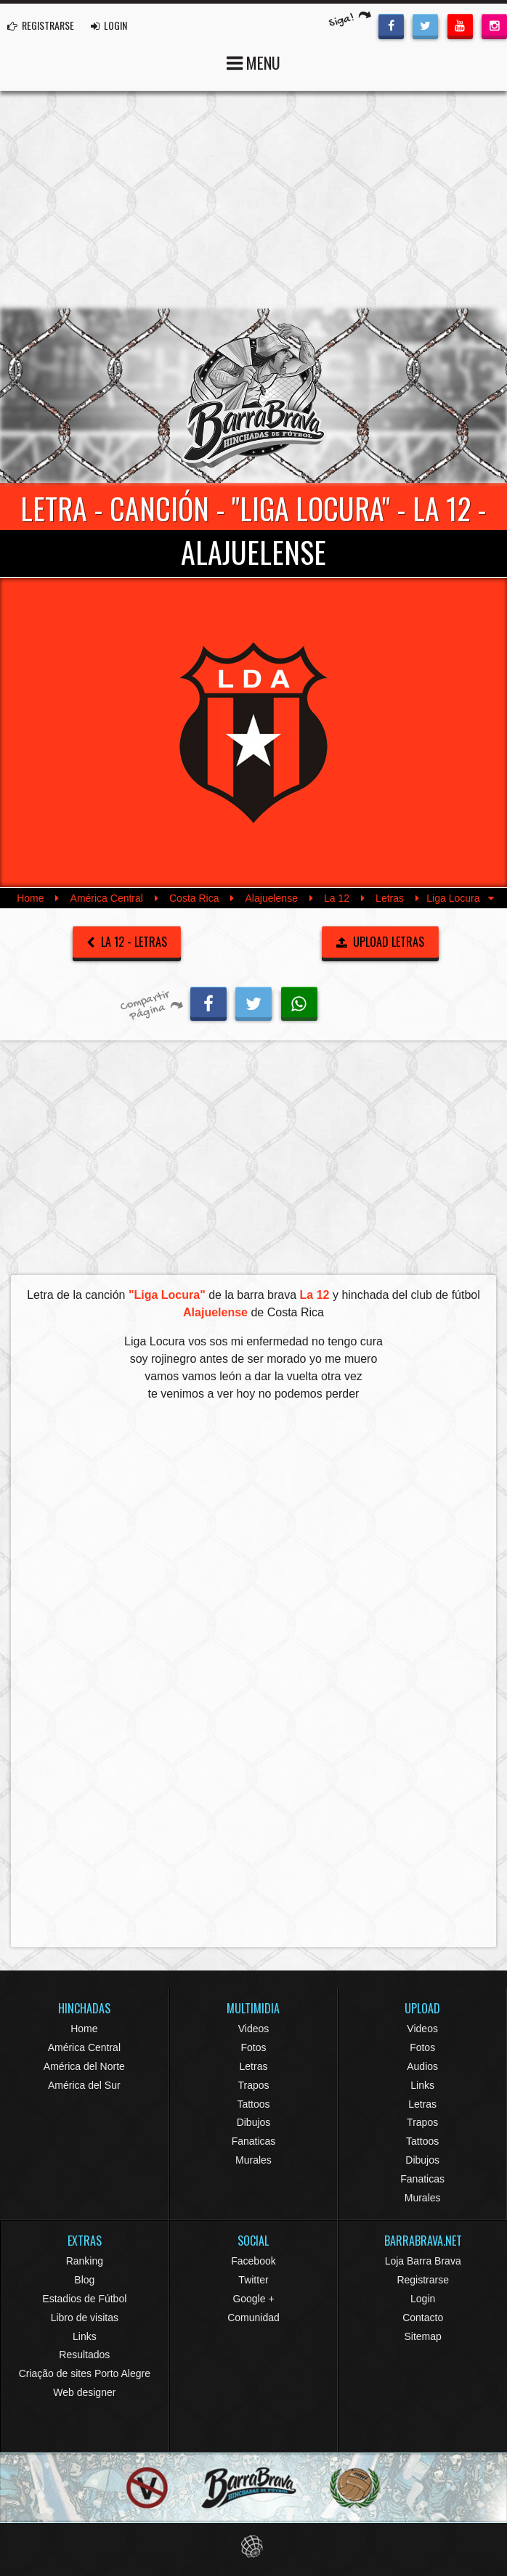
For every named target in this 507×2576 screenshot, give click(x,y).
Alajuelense (272, 898)
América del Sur (84, 2085)
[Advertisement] (253, 199)
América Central (106, 898)
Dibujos (254, 2122)
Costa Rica (194, 898)
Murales (253, 2160)
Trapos (253, 2085)
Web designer (84, 2392)
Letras (390, 898)
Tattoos (253, 2104)
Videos (253, 2028)
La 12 (336, 898)
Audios (422, 2066)
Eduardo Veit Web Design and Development (254, 2547)
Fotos (253, 2047)
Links (422, 2085)
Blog (84, 2280)
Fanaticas (254, 2141)
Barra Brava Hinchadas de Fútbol (253, 395)
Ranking (84, 2261)
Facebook (253, 2261)
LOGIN (109, 25)
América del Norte (84, 2066)
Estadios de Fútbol (84, 2298)
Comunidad (253, 2317)
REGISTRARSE (40, 25)
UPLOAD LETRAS (380, 941)
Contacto (422, 2317)
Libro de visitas (84, 2317)
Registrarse (423, 2280)
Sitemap (422, 2336)
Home (30, 898)
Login (422, 2298)
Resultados (84, 2354)
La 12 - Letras (126, 941)
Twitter (253, 2280)
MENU (253, 61)
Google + (253, 2298)
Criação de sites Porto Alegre (84, 2373)
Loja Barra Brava (423, 2261)
